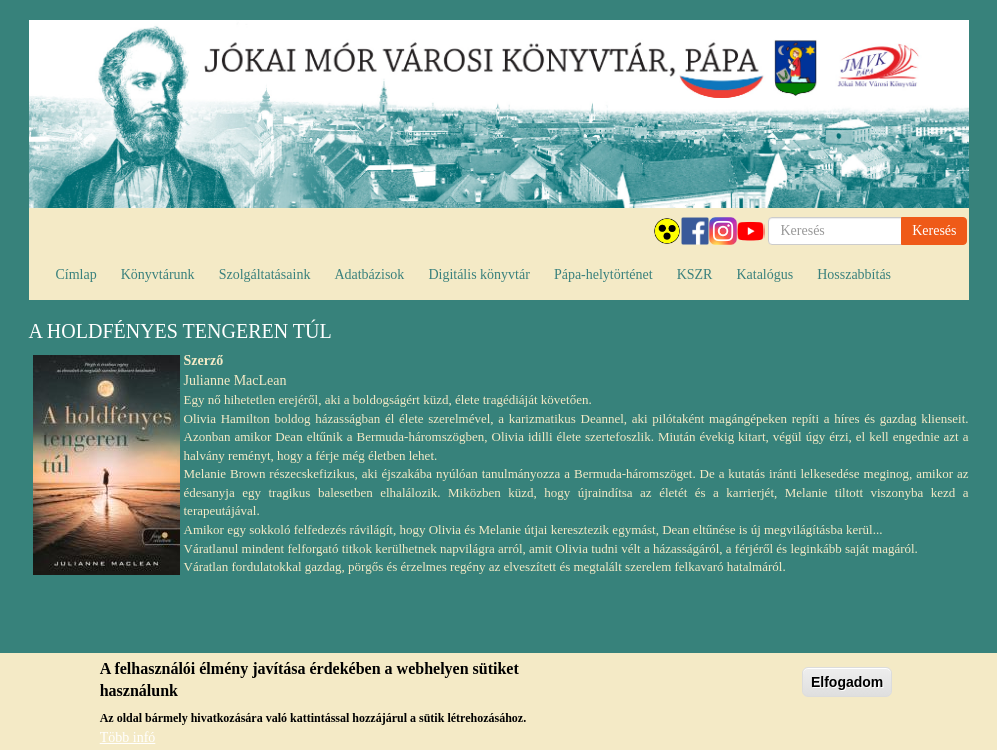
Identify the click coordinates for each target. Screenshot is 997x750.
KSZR (695, 274)
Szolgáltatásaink (265, 274)
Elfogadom (847, 689)
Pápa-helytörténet (603, 274)
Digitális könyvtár (479, 274)
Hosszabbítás (854, 274)
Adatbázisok (369, 274)
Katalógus (764, 274)
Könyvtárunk (158, 274)
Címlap (76, 274)
